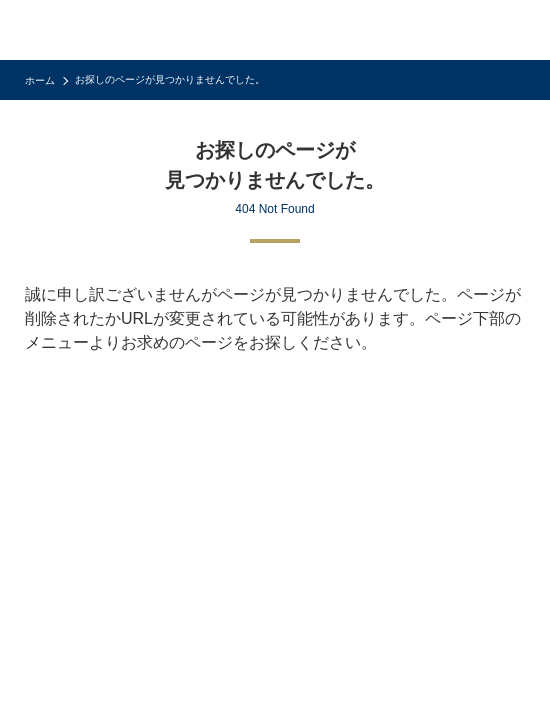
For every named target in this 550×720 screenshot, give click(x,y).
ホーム (40, 80)
